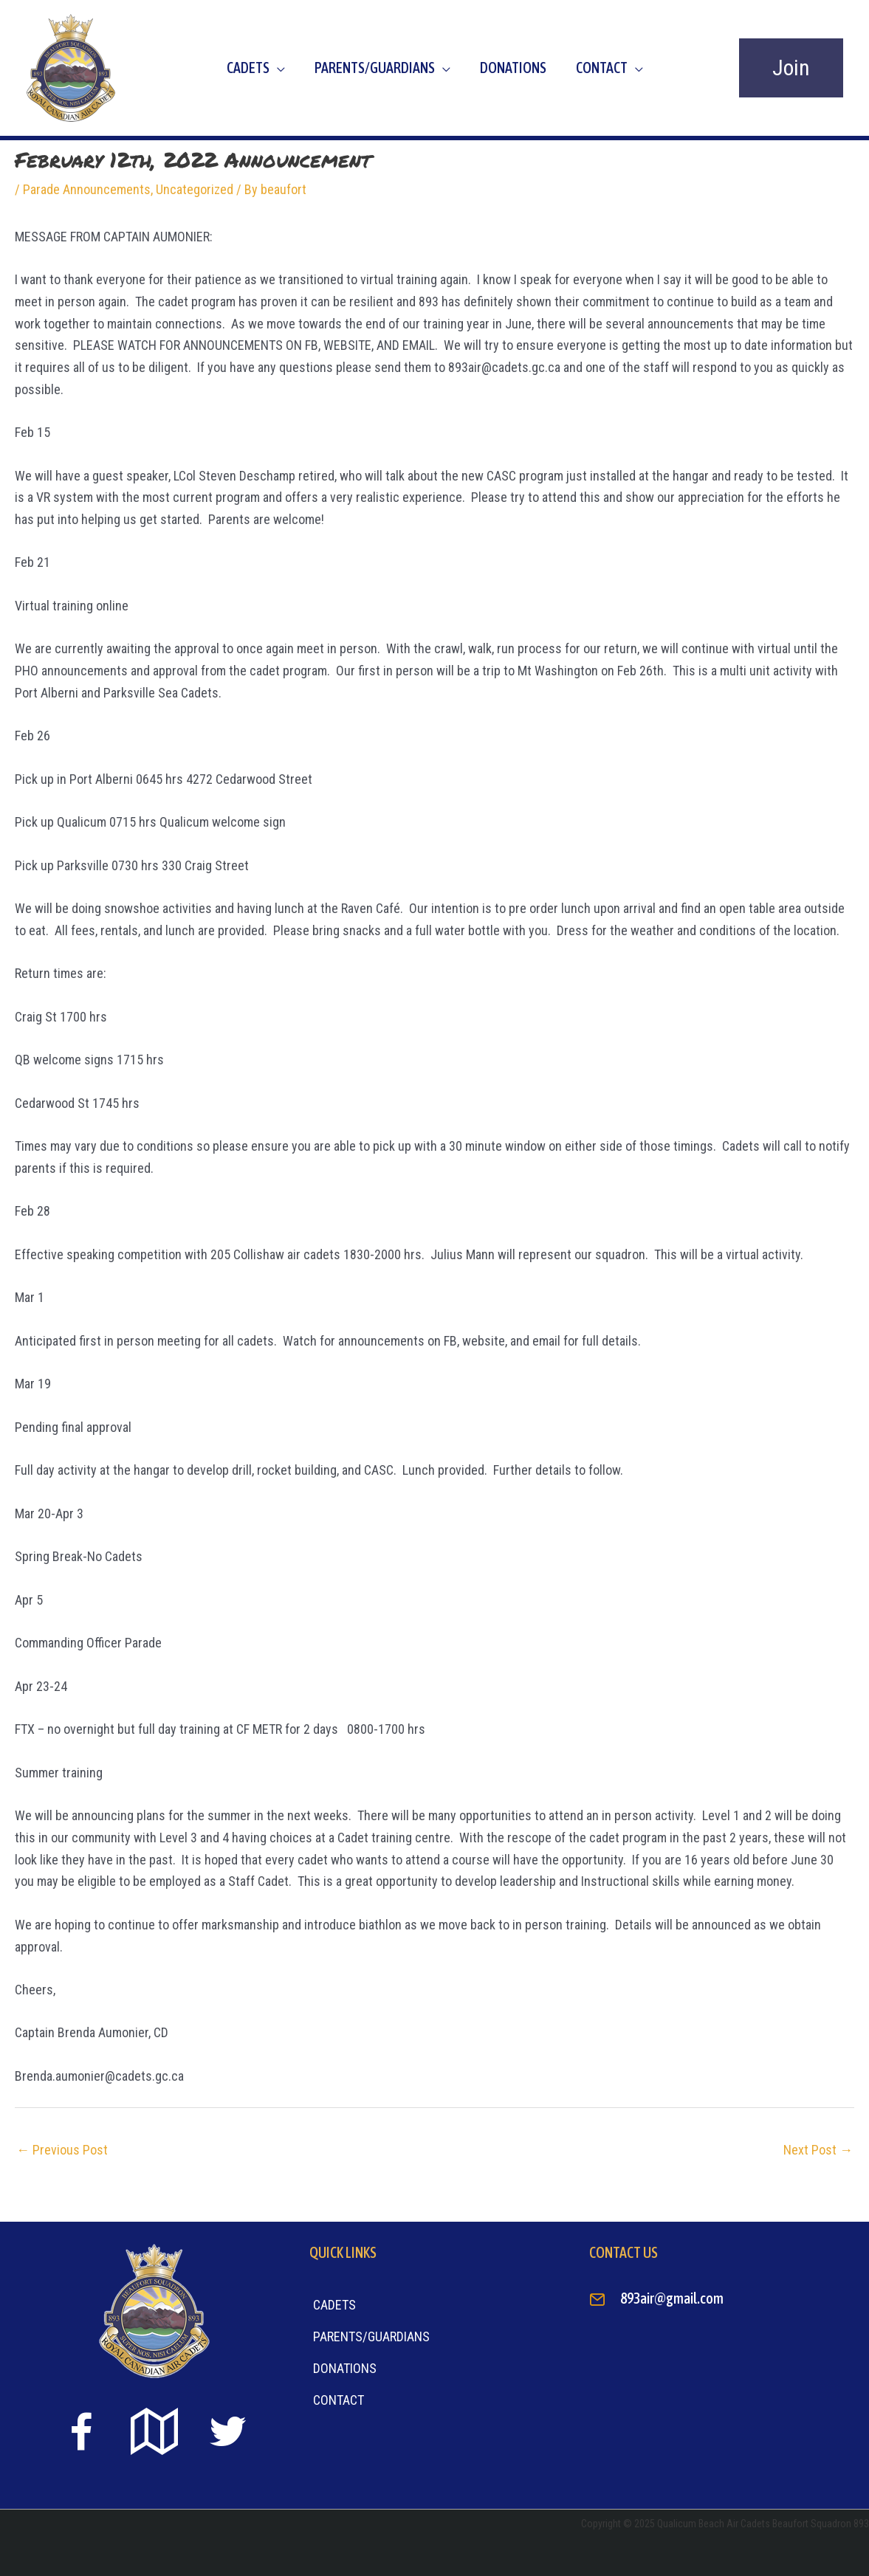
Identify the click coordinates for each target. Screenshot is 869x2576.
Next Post (818, 2149)
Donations (513, 67)
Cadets (248, 67)
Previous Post (62, 2149)
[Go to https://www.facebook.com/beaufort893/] (81, 2435)
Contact (602, 67)
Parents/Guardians (375, 67)
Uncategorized (194, 189)
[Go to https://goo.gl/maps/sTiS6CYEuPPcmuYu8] (154, 2433)
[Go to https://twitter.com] (227, 2432)
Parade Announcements (87, 189)
